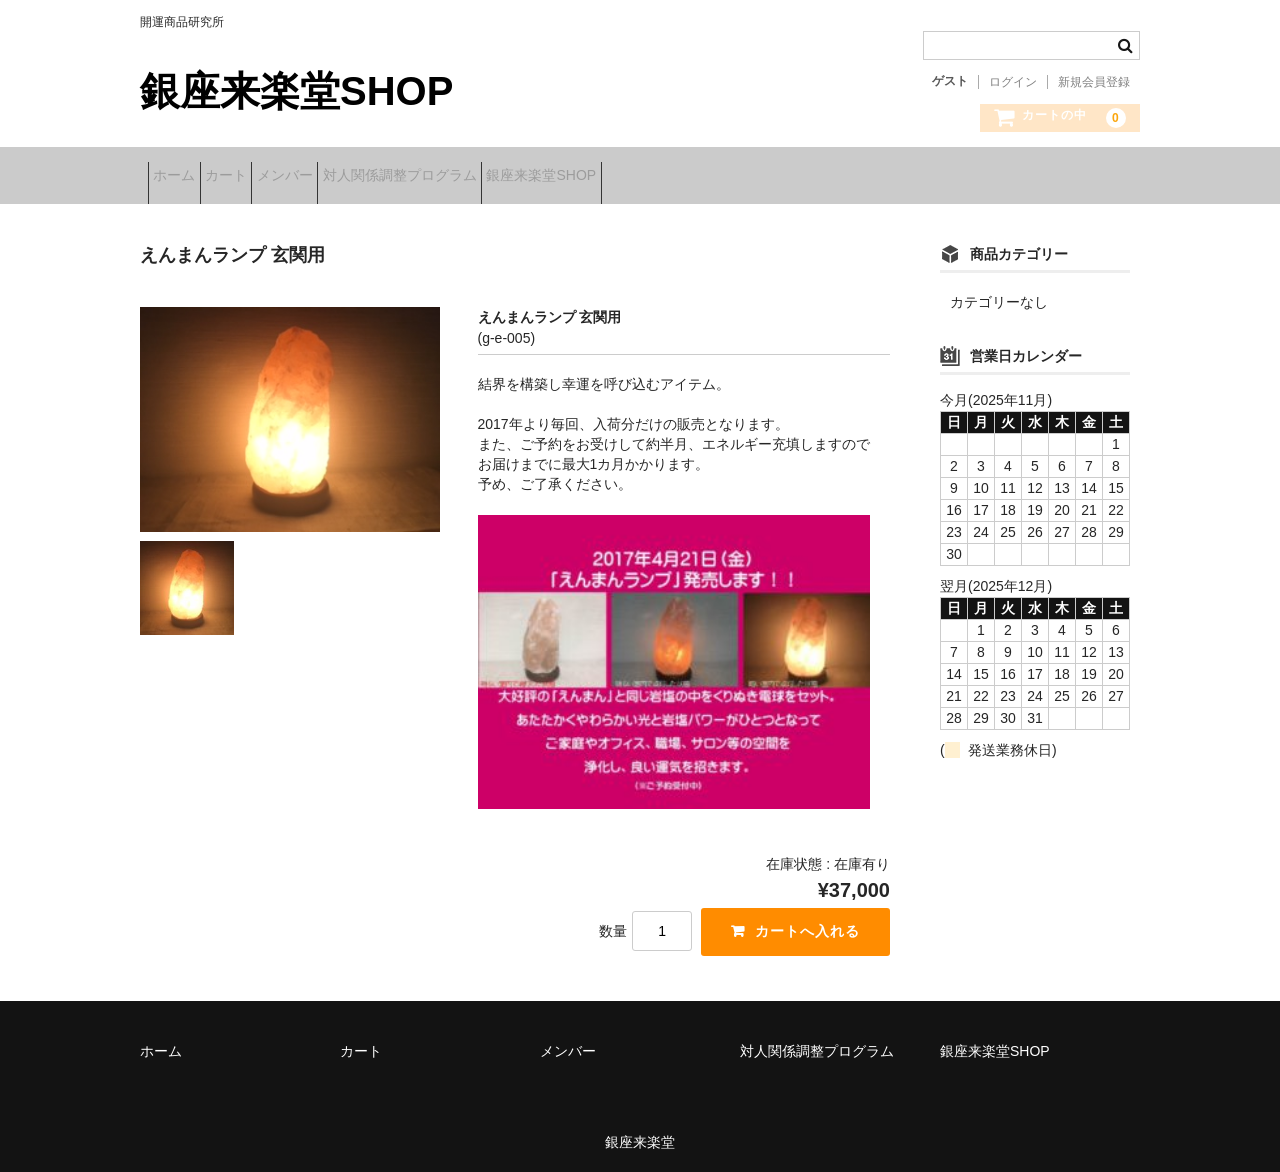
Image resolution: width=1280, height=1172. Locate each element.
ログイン (1013, 82)
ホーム (182, 177)
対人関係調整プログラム (501, 177)
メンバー (355, 177)
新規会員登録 (1094, 82)
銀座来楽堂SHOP (296, 91)
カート (265, 177)
